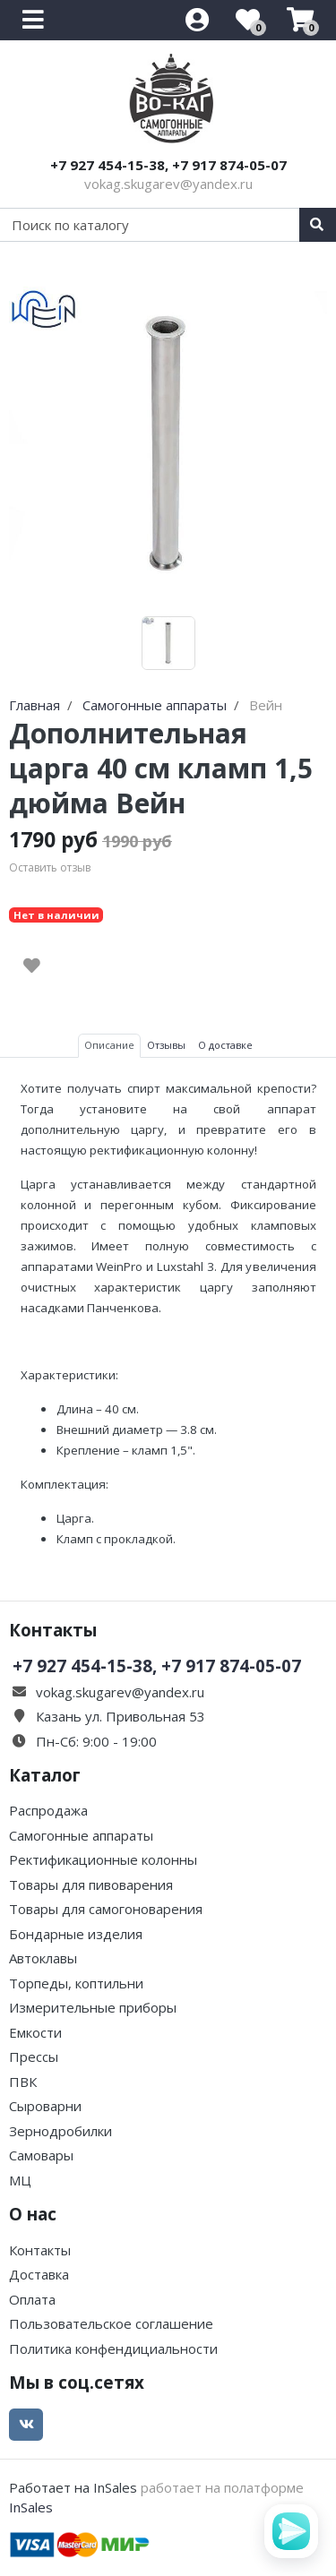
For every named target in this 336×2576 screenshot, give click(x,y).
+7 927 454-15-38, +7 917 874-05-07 (168, 165)
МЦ (20, 2180)
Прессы (33, 2056)
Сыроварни (45, 2106)
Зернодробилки (60, 2131)
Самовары (41, 2155)
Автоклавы (43, 1958)
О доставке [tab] (225, 1045)
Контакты (40, 2250)
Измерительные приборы (93, 2007)
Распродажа (48, 1810)
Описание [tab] (109, 1045)
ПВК (23, 2082)
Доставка (39, 2274)
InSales (31, 2507)
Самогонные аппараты (81, 1835)
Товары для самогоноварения (105, 1909)
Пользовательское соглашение (111, 2323)
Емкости (35, 2032)
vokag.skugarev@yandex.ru (168, 184)
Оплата (32, 2299)
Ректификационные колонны (103, 1859)
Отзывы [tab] (166, 1045)
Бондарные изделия (75, 1934)
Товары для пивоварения (91, 1884)
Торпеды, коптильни (76, 1983)
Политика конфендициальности (113, 2348)
